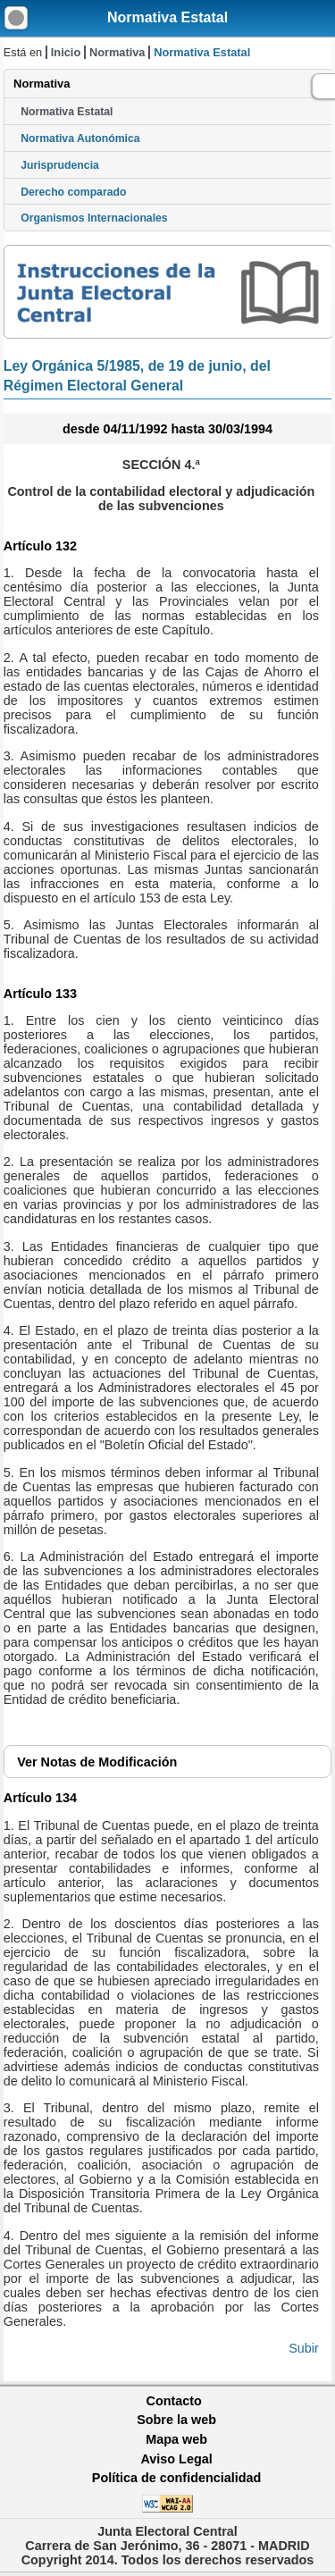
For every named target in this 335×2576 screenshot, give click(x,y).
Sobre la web (176, 2419)
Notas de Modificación (97, 1762)
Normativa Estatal (167, 17)
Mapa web (176, 2439)
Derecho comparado (73, 192)
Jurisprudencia (60, 165)
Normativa (117, 52)
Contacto (174, 2401)
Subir (304, 2348)
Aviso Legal (176, 2459)
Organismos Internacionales (94, 218)
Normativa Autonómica (80, 138)
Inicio (65, 52)
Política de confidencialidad (177, 2478)
